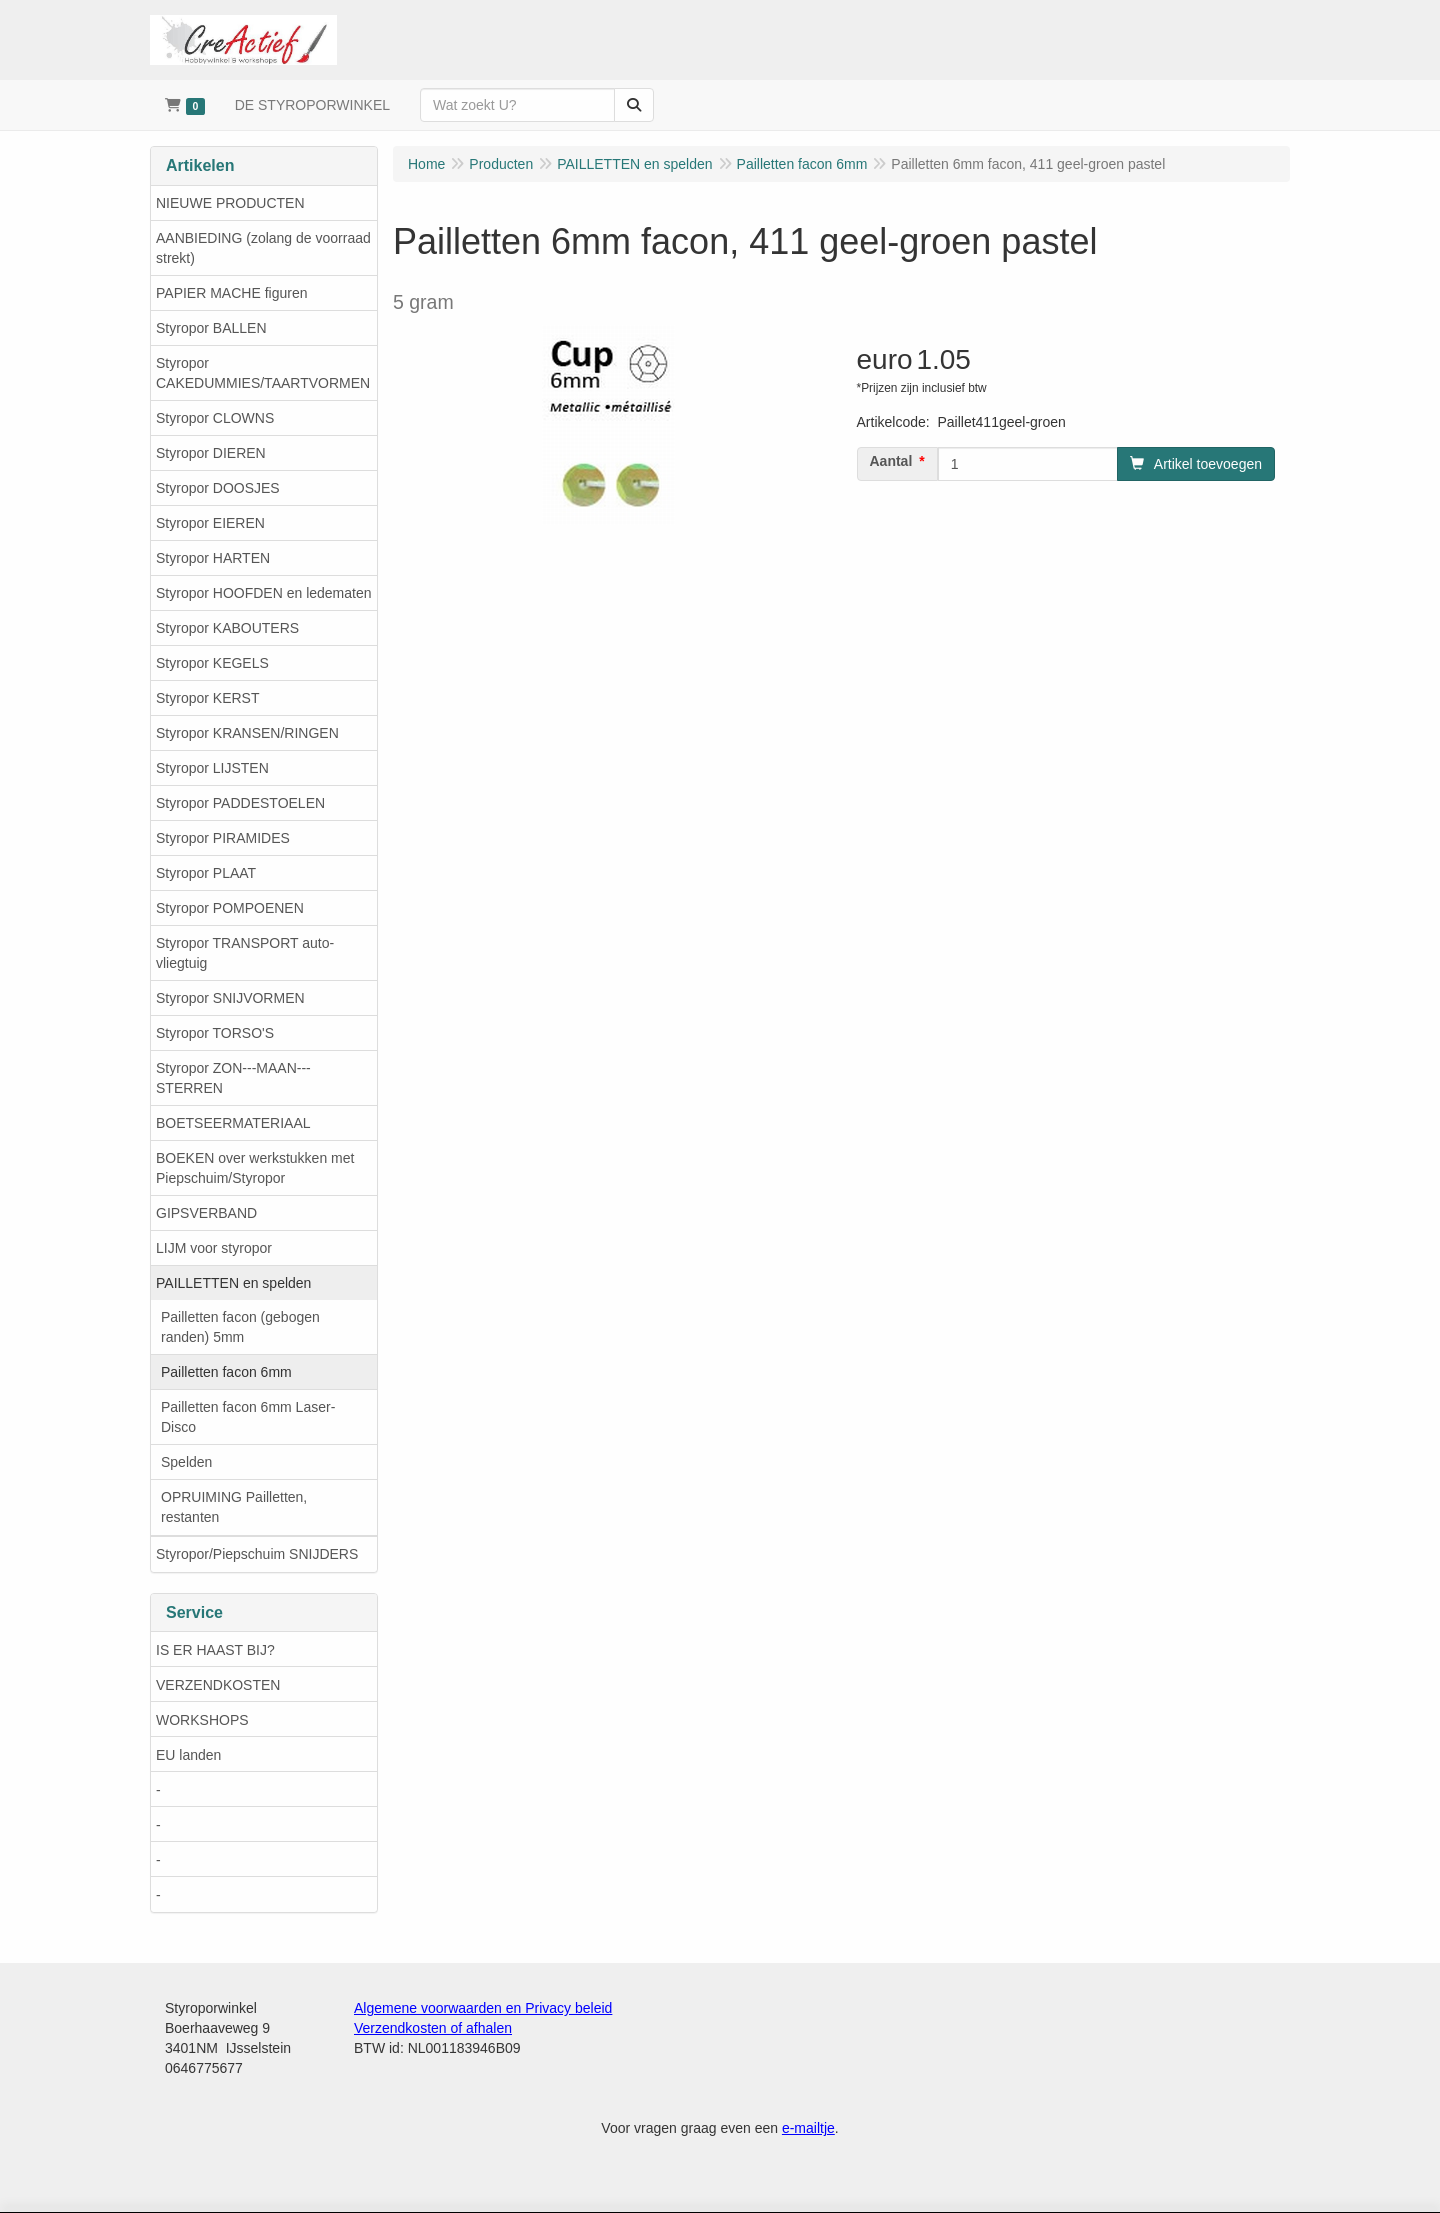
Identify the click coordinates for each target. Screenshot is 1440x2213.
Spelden (186, 1462)
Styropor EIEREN (210, 523)
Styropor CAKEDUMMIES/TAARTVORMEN (263, 373)
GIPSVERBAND (206, 1213)
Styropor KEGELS (212, 663)
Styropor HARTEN (213, 558)
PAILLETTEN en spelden (233, 1283)
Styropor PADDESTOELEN (240, 803)
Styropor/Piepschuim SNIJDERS (257, 1554)
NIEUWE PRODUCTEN (230, 203)
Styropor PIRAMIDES (223, 838)
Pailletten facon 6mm (226, 1372)
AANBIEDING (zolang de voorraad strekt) (263, 248)
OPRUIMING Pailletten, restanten (234, 1507)
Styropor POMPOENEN (230, 908)
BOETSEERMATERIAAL (233, 1123)
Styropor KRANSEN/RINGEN (247, 733)
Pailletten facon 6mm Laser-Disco (248, 1417)
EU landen (188, 1755)
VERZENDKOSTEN (218, 1685)
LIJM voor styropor (214, 1248)
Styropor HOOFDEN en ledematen (264, 593)
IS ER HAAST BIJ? (215, 1650)
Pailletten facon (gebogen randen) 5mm (240, 1327)
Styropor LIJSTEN (212, 768)
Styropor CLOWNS (215, 418)
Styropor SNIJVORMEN (230, 998)
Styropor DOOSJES (218, 488)
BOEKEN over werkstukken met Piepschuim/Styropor (255, 1168)
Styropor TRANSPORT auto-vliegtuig (245, 953)
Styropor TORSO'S (215, 1033)
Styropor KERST (207, 698)
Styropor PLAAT (206, 873)
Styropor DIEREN (211, 453)
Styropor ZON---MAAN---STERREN (233, 1078)
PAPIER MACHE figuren (231, 293)
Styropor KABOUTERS (227, 628)
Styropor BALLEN (211, 328)
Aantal (891, 461)
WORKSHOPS (202, 1720)
